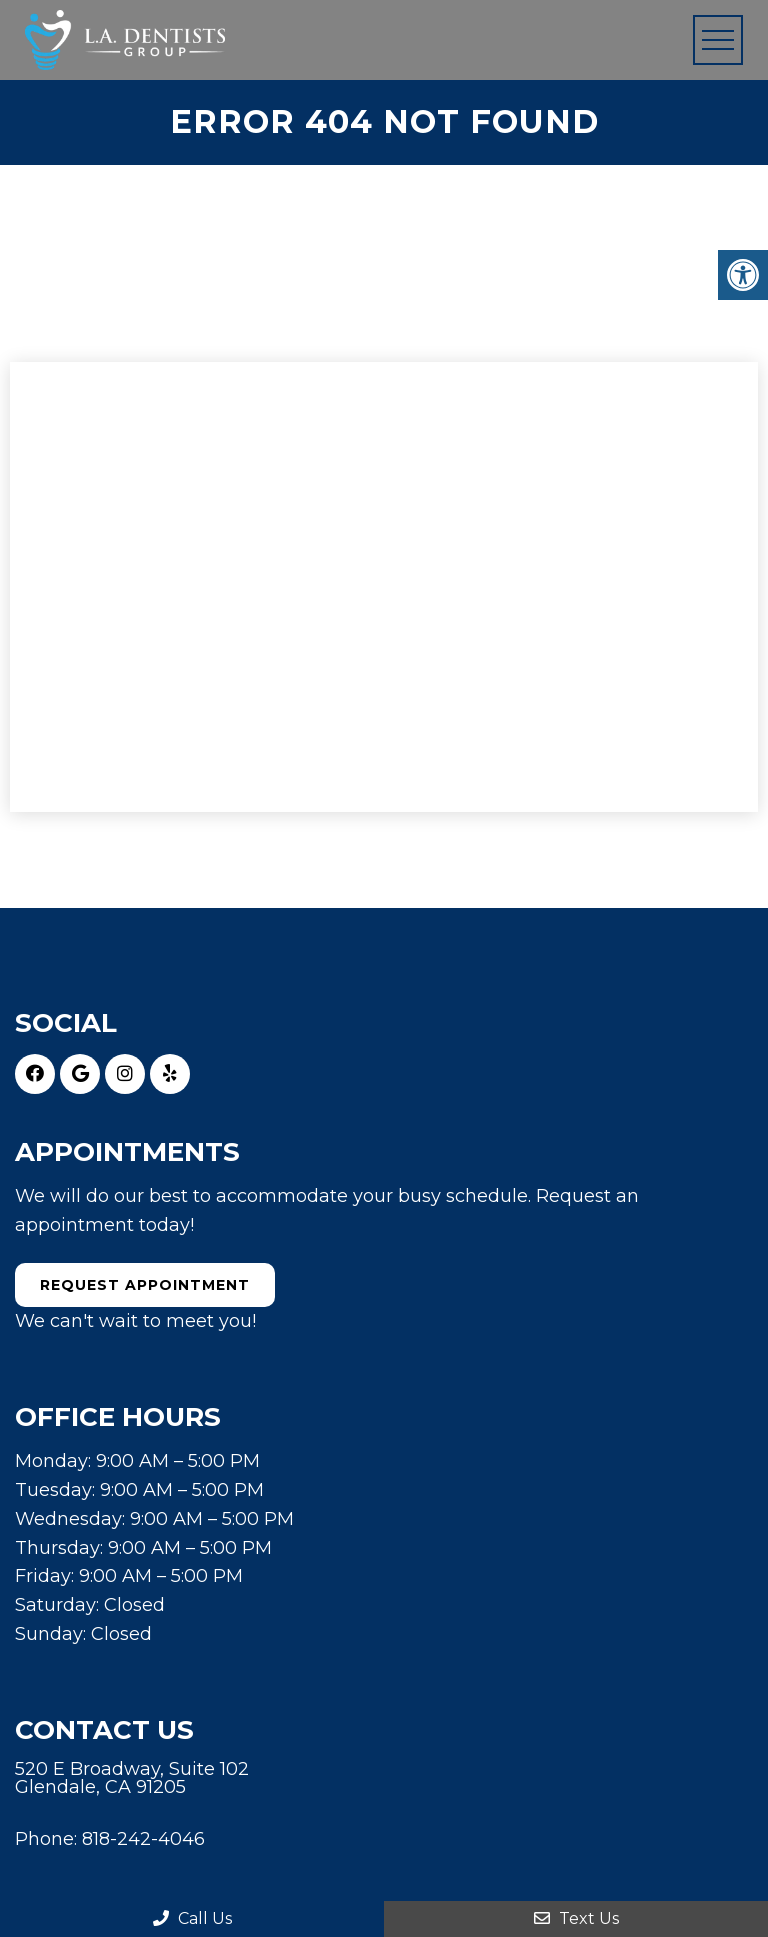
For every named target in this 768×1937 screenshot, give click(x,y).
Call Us (192, 1918)
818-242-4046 (143, 1839)
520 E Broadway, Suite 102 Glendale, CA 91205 (132, 1778)
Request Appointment (145, 1285)
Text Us (576, 1918)
